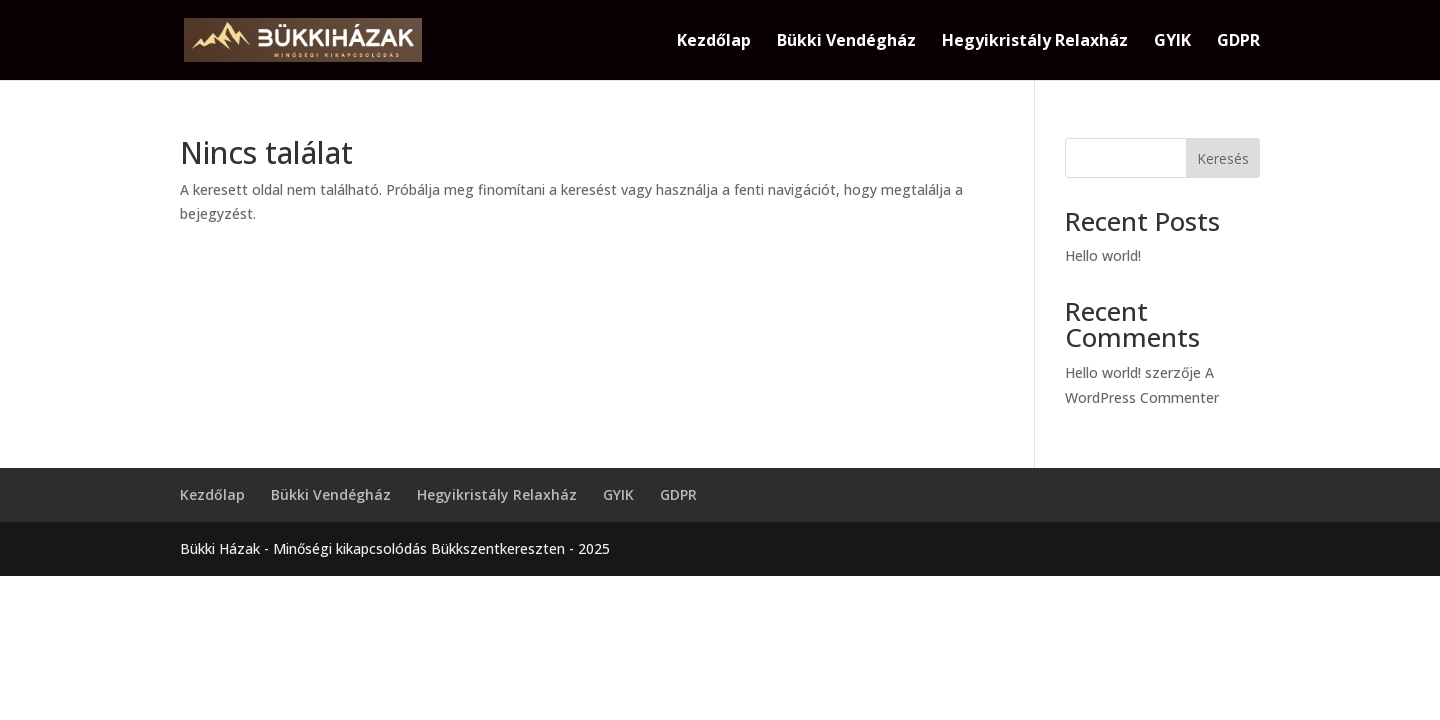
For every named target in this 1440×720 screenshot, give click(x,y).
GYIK (1172, 42)
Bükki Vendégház (846, 42)
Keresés (1223, 158)
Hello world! (1103, 255)
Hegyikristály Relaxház (1035, 42)
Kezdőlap (714, 42)
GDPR (1238, 42)
